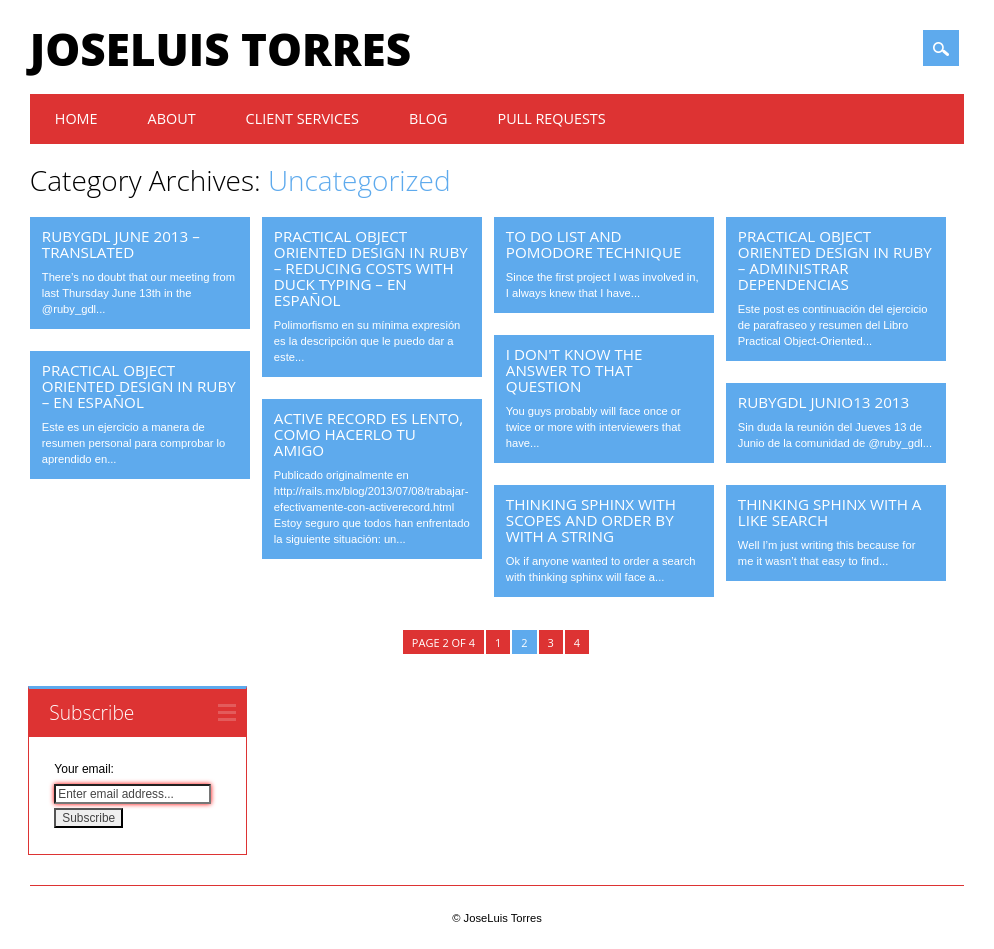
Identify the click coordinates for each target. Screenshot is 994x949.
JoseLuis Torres (220, 49)
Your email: (84, 769)
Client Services (302, 118)
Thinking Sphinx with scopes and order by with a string (591, 520)
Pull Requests (551, 118)
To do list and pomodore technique (594, 244)
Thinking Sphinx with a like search (830, 512)
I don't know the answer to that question (574, 370)
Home (76, 118)
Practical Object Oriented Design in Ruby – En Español (139, 386)
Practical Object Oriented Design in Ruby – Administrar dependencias (835, 260)
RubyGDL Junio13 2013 (823, 402)
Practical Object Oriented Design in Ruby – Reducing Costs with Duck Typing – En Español (371, 268)
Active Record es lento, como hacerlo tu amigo (368, 434)
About (172, 118)
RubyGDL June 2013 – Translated (121, 244)
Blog (428, 118)
